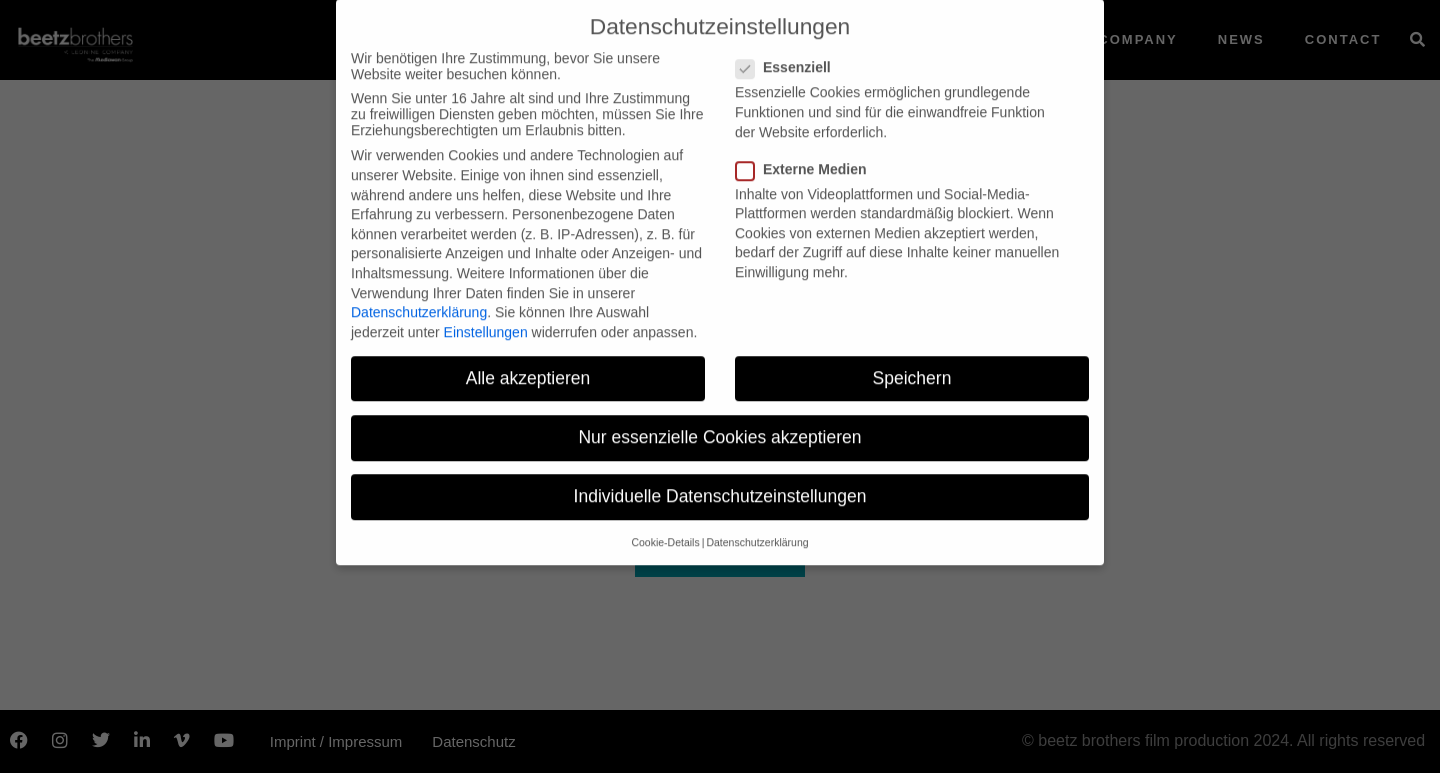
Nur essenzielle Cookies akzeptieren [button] (719, 421)
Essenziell (789, 52)
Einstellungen (486, 316)
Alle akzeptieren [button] (528, 362)
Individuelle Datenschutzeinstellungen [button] (720, 481)
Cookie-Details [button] (665, 527)
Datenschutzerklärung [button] (757, 527)
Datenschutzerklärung (419, 297)
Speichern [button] (912, 362)
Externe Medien (807, 153)
